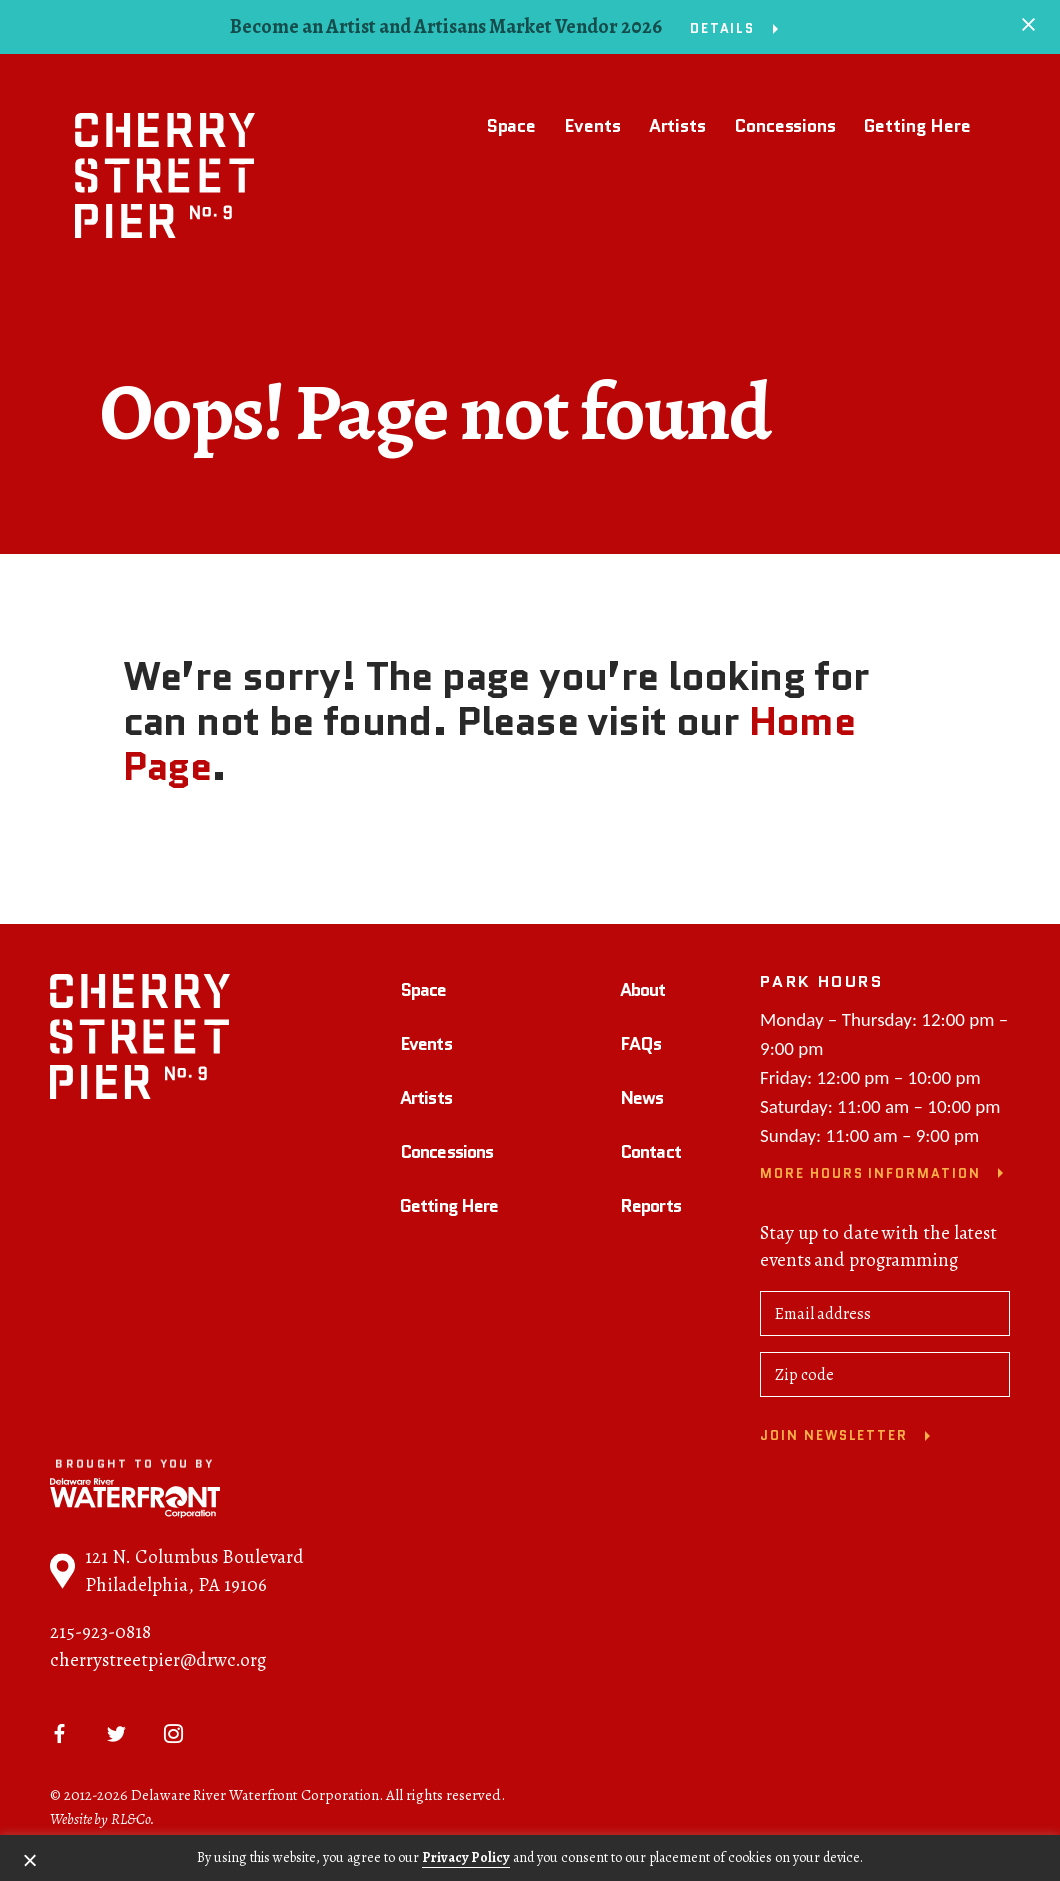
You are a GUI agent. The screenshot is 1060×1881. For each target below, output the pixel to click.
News (641, 1101)
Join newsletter (834, 1438)
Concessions (785, 126)
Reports (650, 1208)
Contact (650, 1155)
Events (592, 126)
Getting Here (917, 126)
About (643, 993)
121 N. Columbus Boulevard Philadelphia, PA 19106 (177, 1574)
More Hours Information (870, 1176)
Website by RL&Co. (102, 1822)
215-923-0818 (100, 1635)
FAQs (640, 1047)
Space (511, 126)
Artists (677, 126)
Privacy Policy (466, 1857)
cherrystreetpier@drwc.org (158, 1663)
